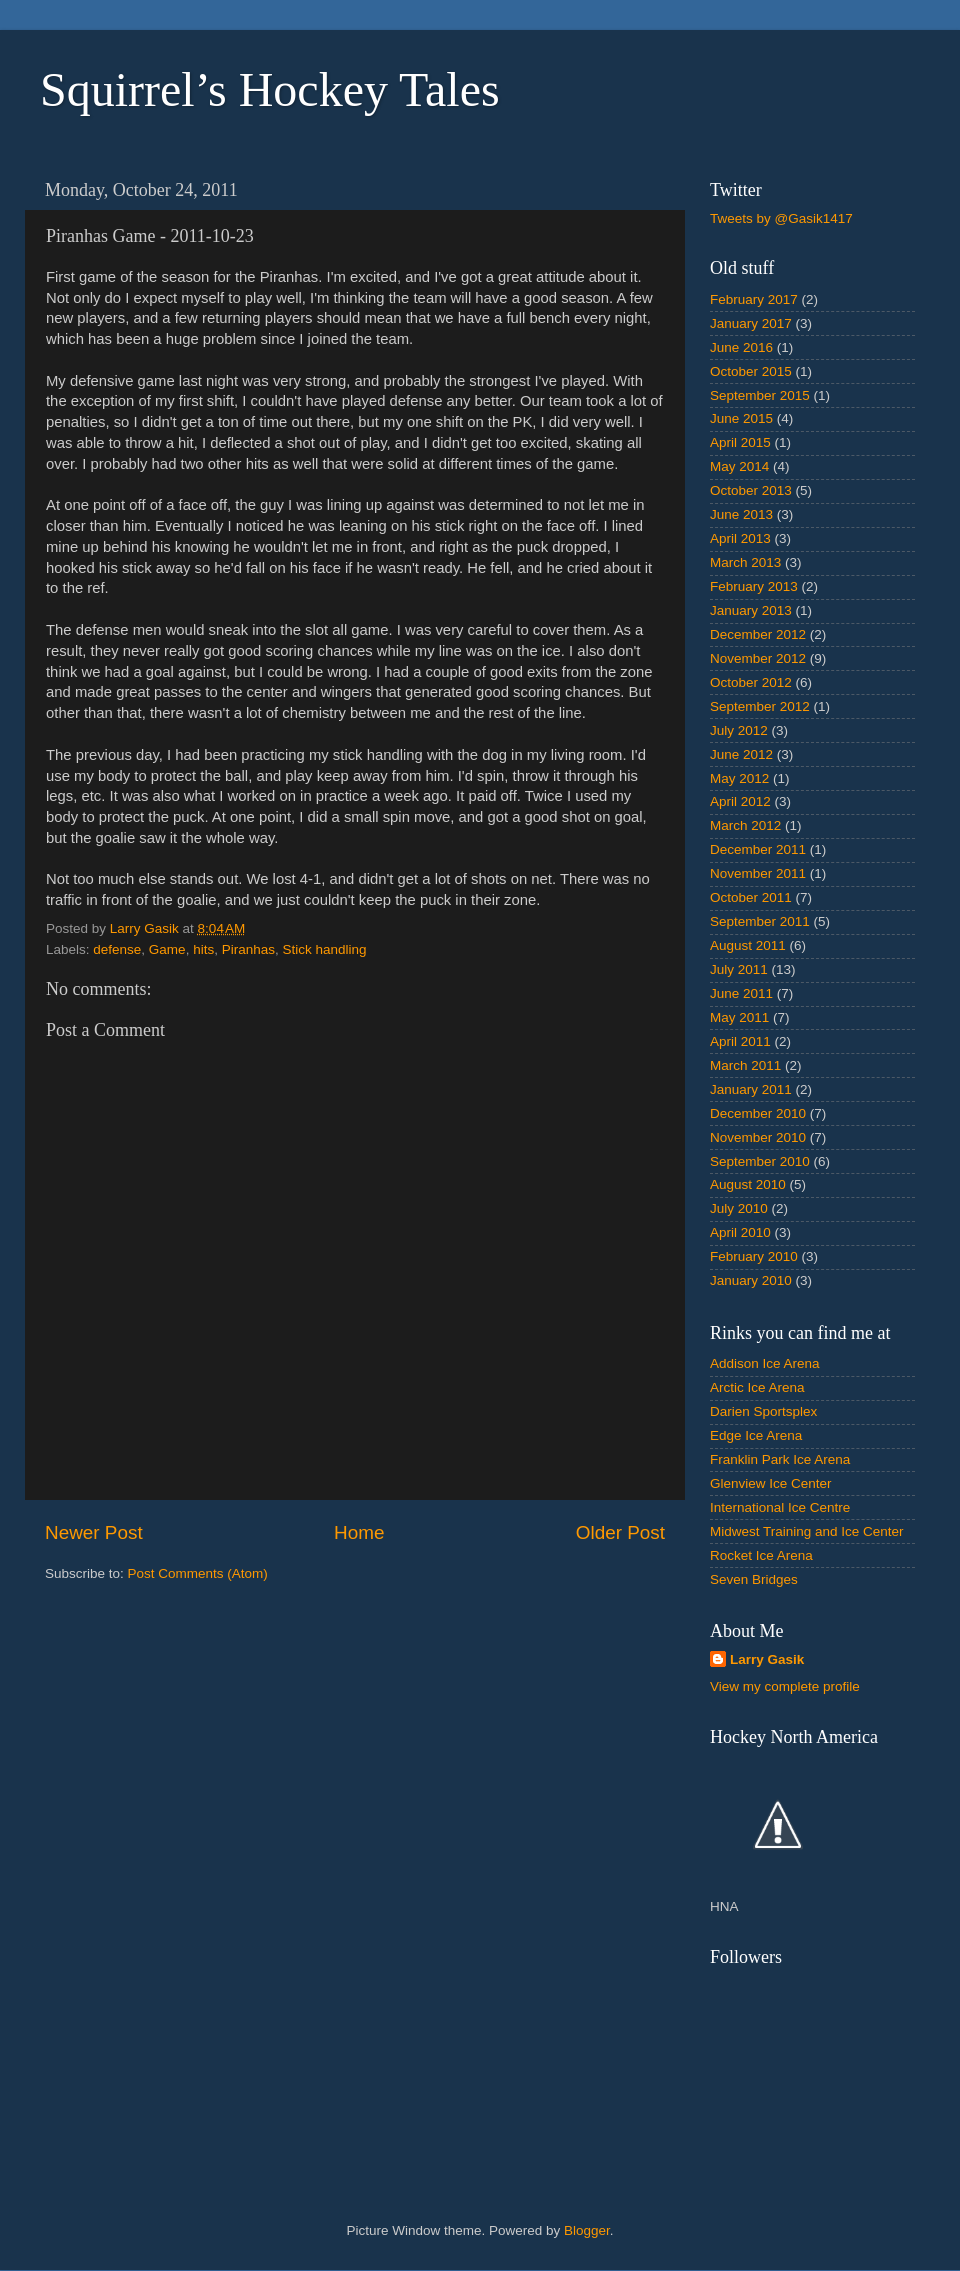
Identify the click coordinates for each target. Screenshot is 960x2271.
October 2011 (751, 897)
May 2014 (739, 466)
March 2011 (745, 1065)
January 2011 (751, 1089)
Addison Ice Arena (765, 1363)
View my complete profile (785, 1686)
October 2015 (751, 371)
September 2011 (760, 921)
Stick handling (324, 949)
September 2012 (760, 706)
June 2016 (741, 347)
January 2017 (751, 323)
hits (203, 949)
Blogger (587, 2230)
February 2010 (754, 1256)
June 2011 (741, 993)
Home (359, 1532)
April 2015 (740, 442)
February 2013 (754, 586)
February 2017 (754, 299)
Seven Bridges (754, 1579)
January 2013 (751, 610)
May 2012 (739, 778)
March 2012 (745, 825)
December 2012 (758, 634)
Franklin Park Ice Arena (780, 1459)
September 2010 (760, 1161)
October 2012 (751, 682)
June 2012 (741, 754)
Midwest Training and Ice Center (807, 1531)
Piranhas (248, 949)
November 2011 (758, 873)
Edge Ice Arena (756, 1435)
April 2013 (740, 538)
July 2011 (739, 969)
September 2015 (760, 395)
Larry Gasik (767, 1659)
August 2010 (748, 1184)
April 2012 (740, 801)
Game (167, 949)
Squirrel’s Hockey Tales (270, 89)
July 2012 (739, 730)
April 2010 (740, 1232)
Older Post (620, 1532)
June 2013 (741, 514)
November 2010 (758, 1137)
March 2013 (745, 562)
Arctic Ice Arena (757, 1387)
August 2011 (748, 945)
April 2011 (740, 1041)
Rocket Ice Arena (761, 1555)
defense (117, 949)
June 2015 (741, 418)
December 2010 (758, 1113)
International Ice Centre (780, 1507)
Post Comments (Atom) (198, 1573)
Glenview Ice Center (771, 1483)
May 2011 (739, 1017)
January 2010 (751, 1280)
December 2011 (758, 849)
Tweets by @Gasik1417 (781, 218)
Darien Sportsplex (763, 1411)
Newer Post (94, 1532)
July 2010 (739, 1208)
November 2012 (758, 658)
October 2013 (751, 490)
